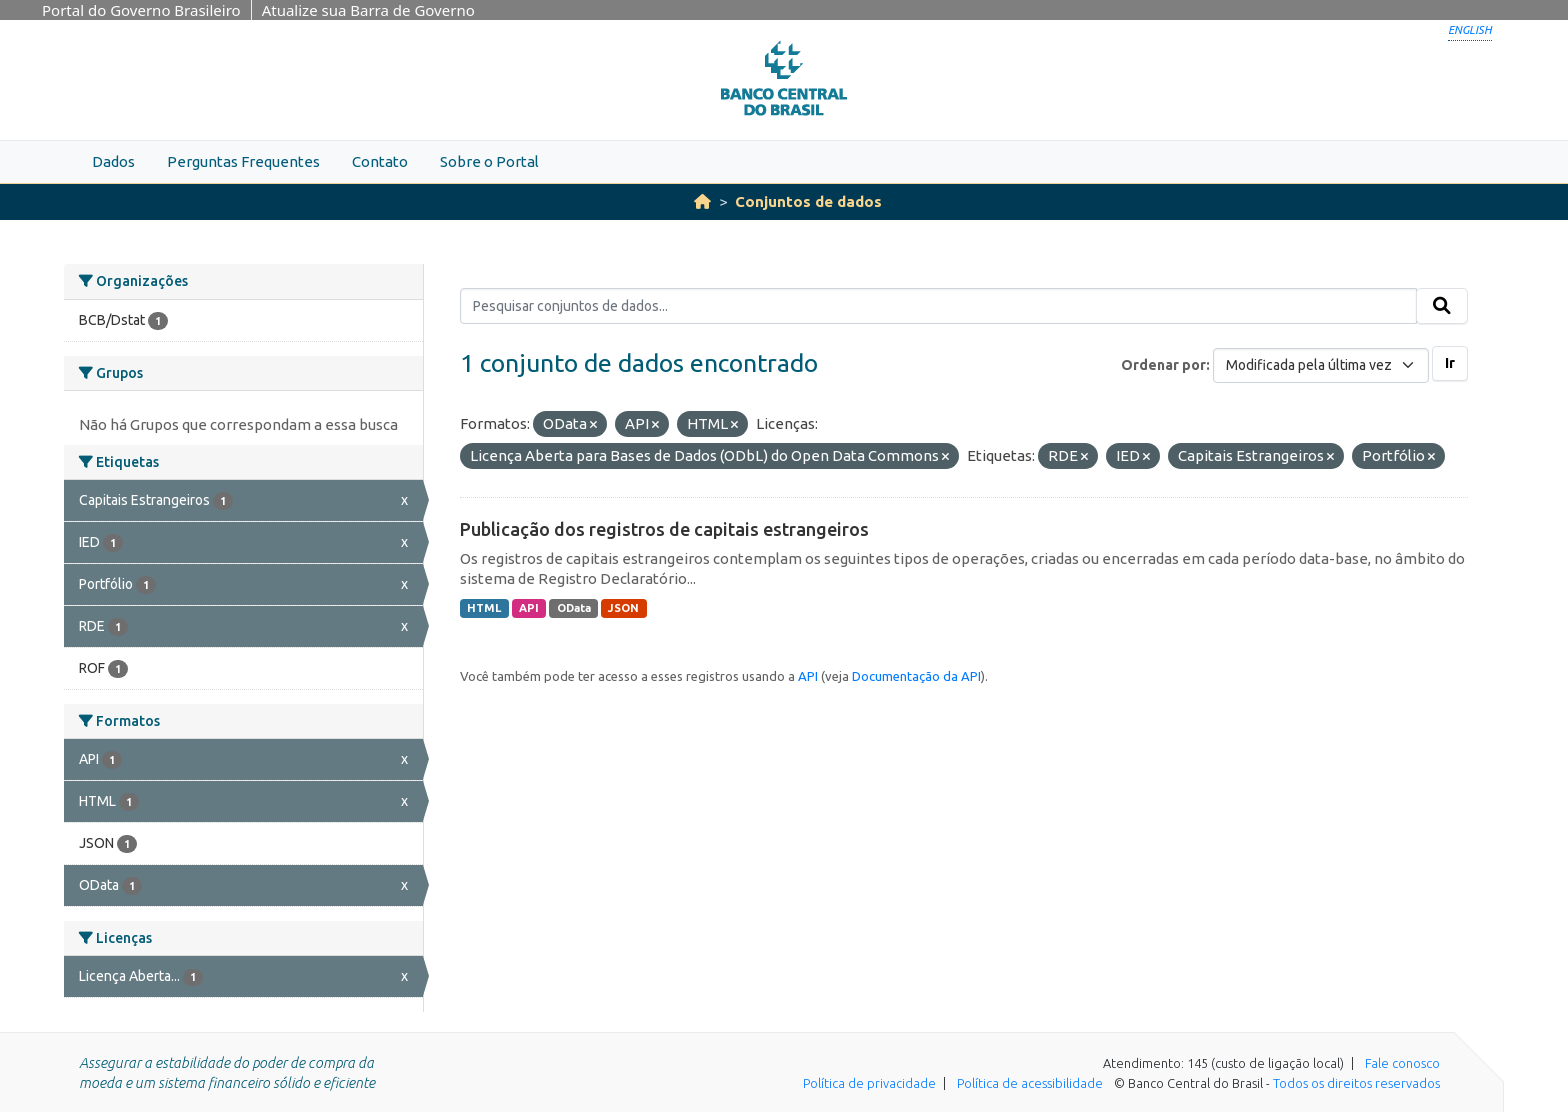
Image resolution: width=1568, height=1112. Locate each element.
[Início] (702, 201)
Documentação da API (916, 676)
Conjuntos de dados (808, 201)
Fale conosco (1402, 1063)
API (529, 608)
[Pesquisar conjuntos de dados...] (938, 306)
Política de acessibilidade (1030, 1083)
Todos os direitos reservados (1356, 1083)
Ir (1450, 363)
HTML (484, 608)
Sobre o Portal (489, 161)
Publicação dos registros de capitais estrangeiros (664, 529)
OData (574, 608)
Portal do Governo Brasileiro (141, 10)
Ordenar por (1163, 365)
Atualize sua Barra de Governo (368, 10)
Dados (113, 161)
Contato (380, 161)
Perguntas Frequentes (243, 161)
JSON (623, 608)
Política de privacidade (869, 1083)
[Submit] (1442, 306)
